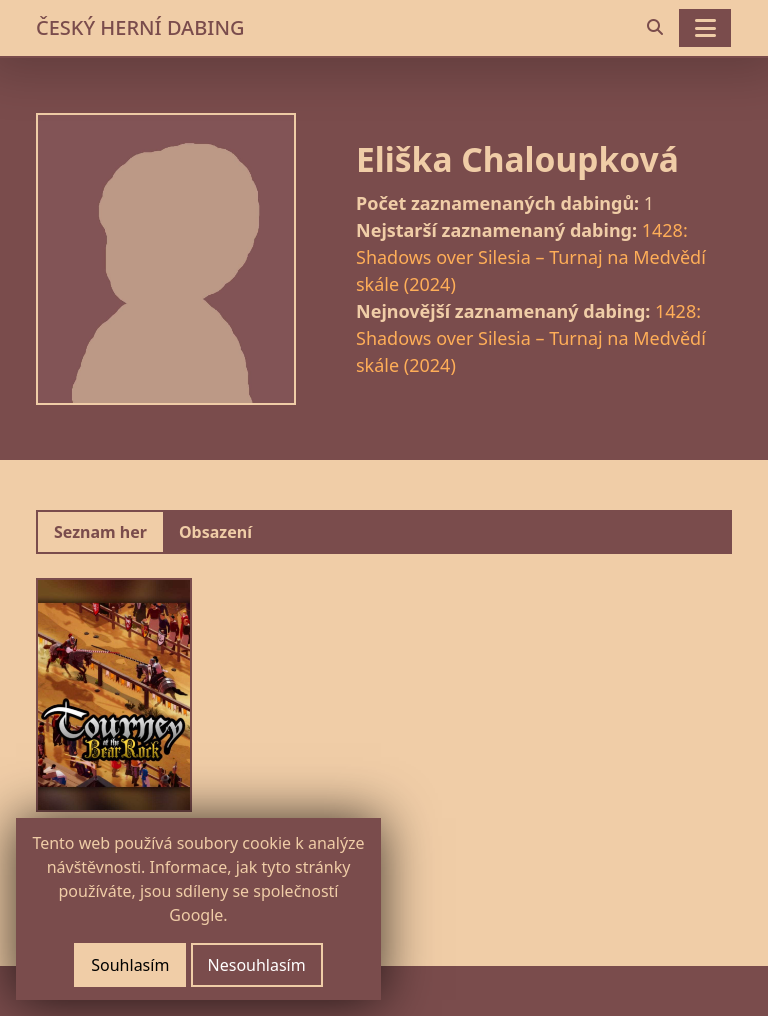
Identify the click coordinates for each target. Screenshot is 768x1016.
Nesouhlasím (257, 965)
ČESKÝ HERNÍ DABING (140, 27)
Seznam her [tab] (100, 532)
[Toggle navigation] (705, 28)
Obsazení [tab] (215, 532)
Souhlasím (130, 965)
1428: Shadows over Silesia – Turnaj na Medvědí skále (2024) (531, 257)
